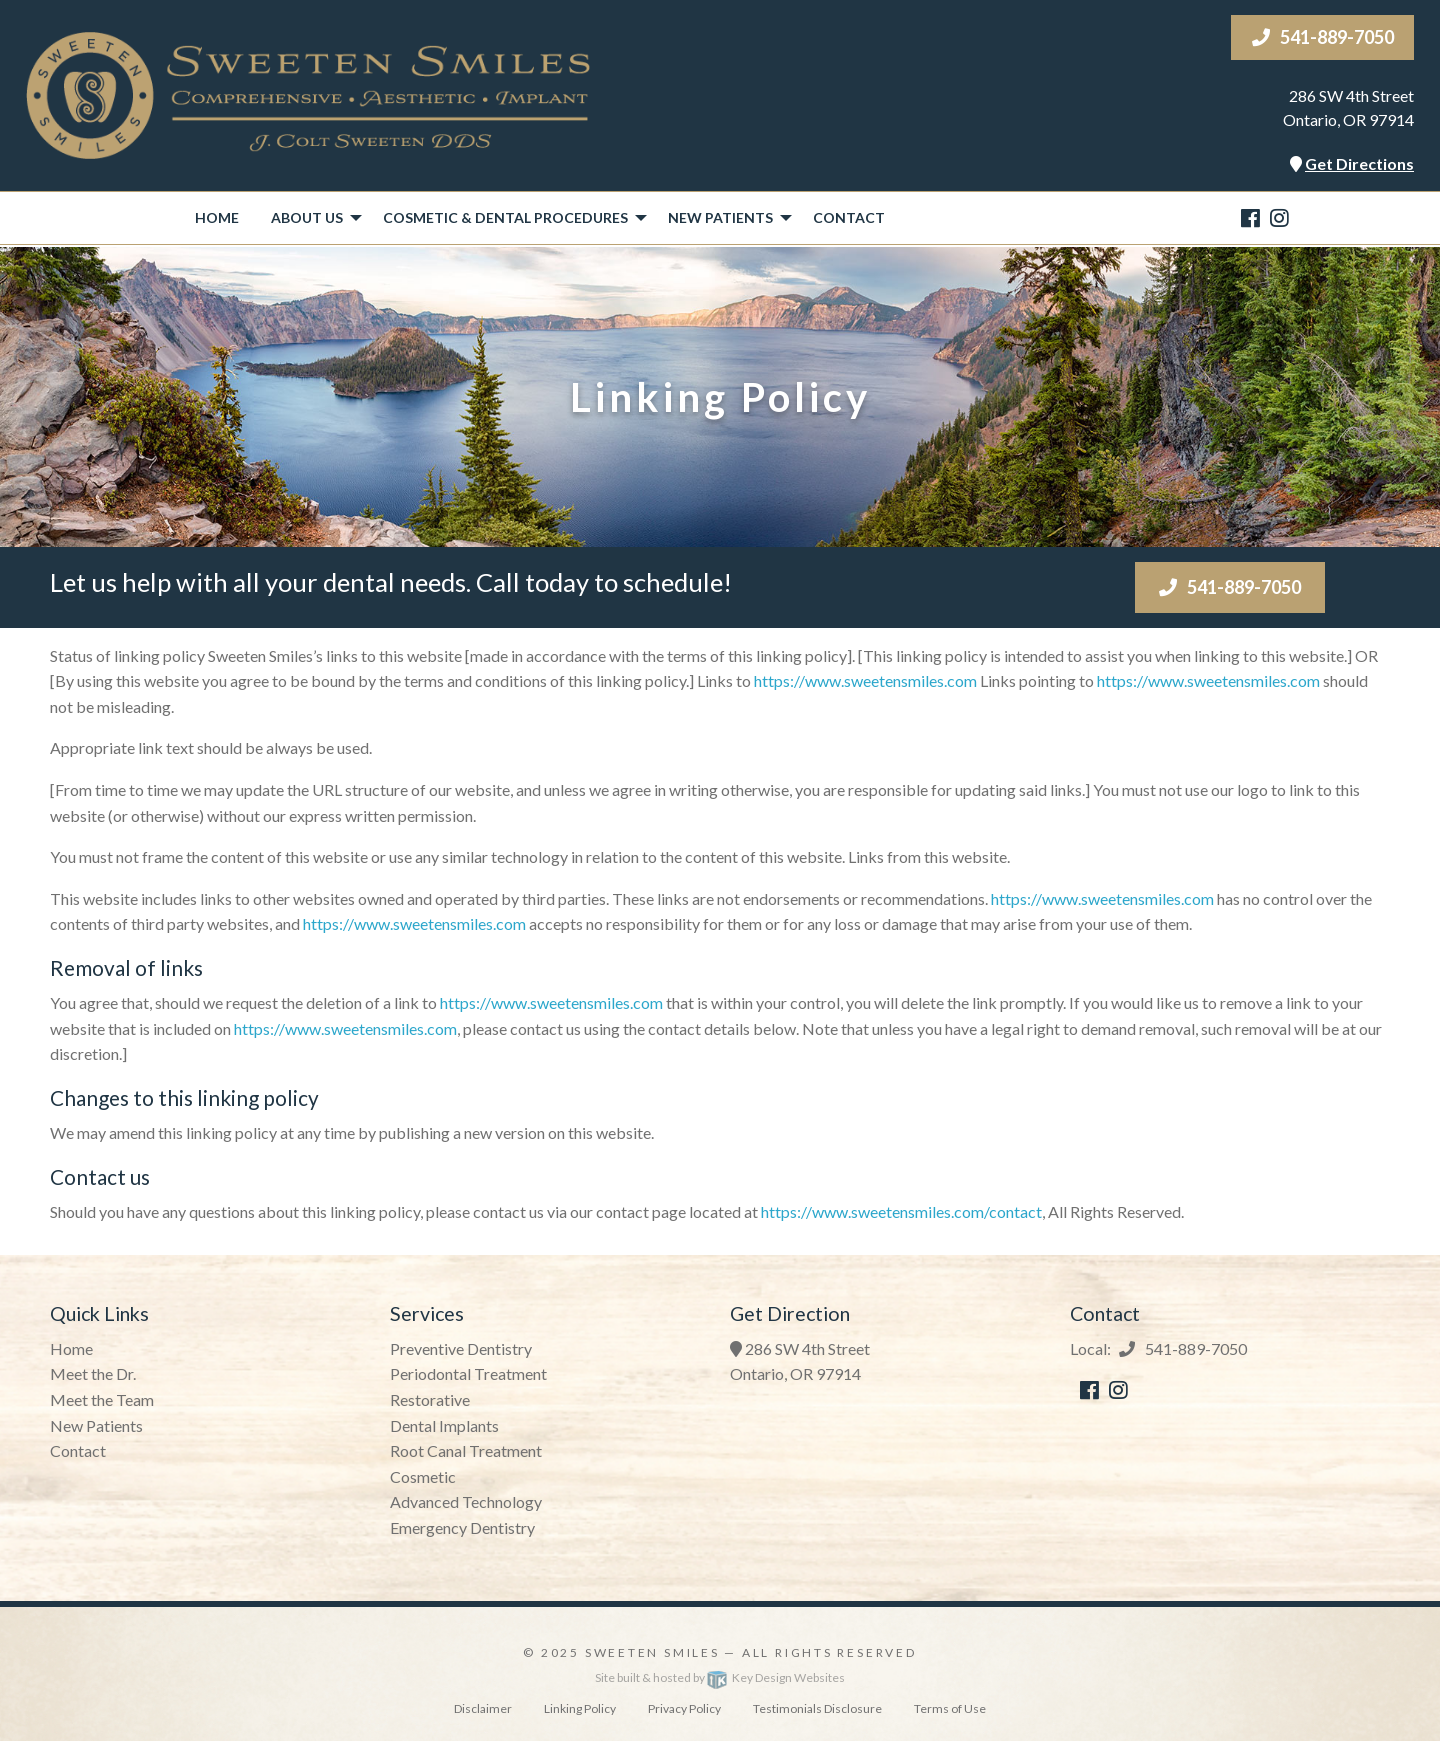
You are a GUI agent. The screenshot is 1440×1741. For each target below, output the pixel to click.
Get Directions (1359, 163)
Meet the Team (102, 1399)
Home (217, 217)
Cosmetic (423, 1476)
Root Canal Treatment (466, 1450)
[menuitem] (217, 218)
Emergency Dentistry (462, 1527)
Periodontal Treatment (468, 1373)
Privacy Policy (684, 1708)
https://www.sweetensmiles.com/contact (901, 1211)
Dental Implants (444, 1425)
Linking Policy (580, 1708)
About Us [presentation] (307, 217)
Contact (849, 217)
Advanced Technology (466, 1501)
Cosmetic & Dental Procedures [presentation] (505, 217)
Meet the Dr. (93, 1373)
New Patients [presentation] (720, 217)
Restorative (430, 1399)
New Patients (96, 1425)
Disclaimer (483, 1708)
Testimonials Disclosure (817, 1708)
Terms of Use (950, 1708)
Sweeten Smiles (652, 1652)
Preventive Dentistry (461, 1348)
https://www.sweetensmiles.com (865, 680)
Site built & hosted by (720, 1677)
